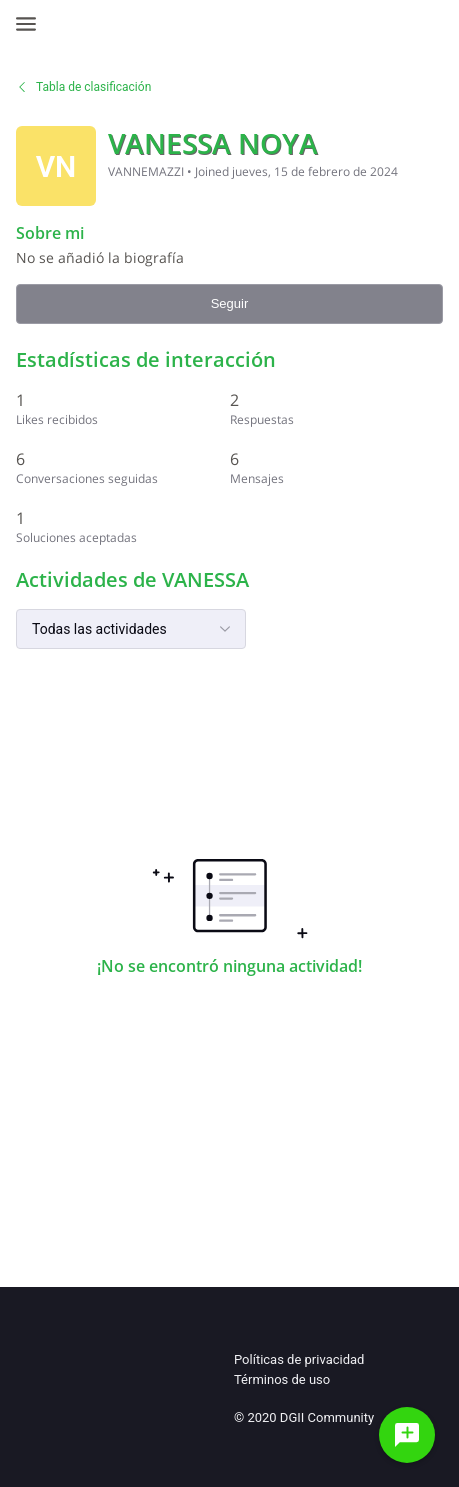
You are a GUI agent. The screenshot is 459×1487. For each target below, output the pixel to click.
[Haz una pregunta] (407, 1435)
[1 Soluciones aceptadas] (123, 526)
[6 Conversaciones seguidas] (123, 467)
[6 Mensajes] (337, 467)
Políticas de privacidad (299, 1359)
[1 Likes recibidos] (123, 408)
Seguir (230, 303)
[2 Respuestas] (337, 408)
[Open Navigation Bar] (32, 24)
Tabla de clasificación (83, 87)
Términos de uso (282, 1379)
